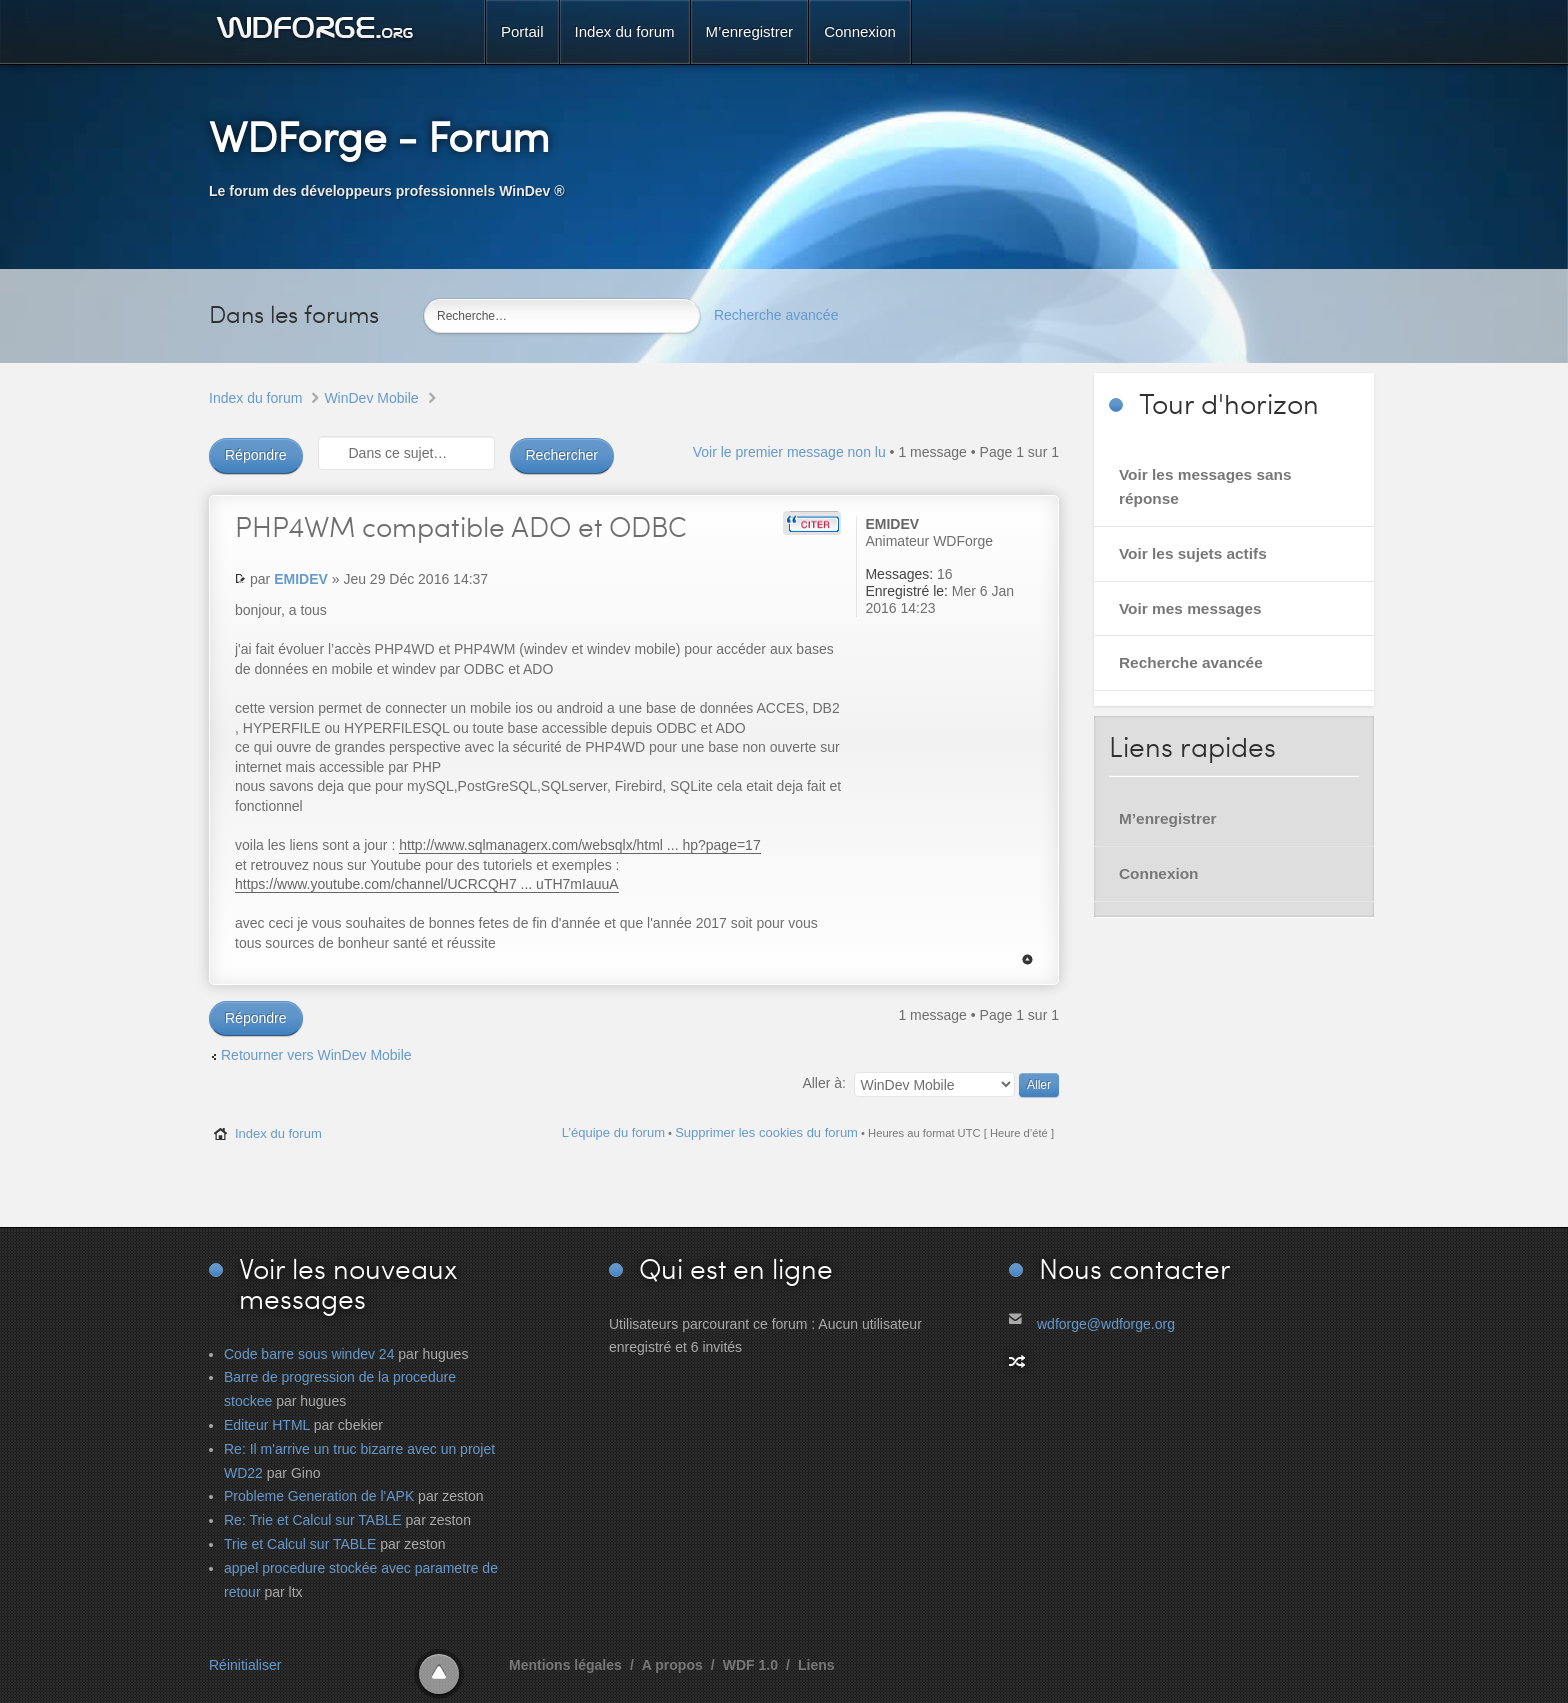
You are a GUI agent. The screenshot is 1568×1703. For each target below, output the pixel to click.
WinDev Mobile (371, 398)
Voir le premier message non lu (789, 452)
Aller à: (824, 1083)
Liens (816, 1665)
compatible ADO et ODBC (461, 526)
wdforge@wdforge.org (1106, 1324)
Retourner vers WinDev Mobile (316, 1055)
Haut (1027, 959)
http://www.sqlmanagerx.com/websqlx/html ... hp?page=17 (579, 845)
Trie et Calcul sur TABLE (300, 1544)
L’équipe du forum (613, 1132)
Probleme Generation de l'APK (319, 1496)
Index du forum (255, 398)
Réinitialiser (245, 1665)
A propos (672, 1665)
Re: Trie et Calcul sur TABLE (313, 1520)
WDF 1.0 (750, 1665)
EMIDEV (301, 579)
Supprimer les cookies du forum (766, 1132)
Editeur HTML (267, 1425)
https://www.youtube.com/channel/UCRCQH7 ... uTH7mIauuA (427, 884)
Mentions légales (565, 1665)
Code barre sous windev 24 (309, 1354)
